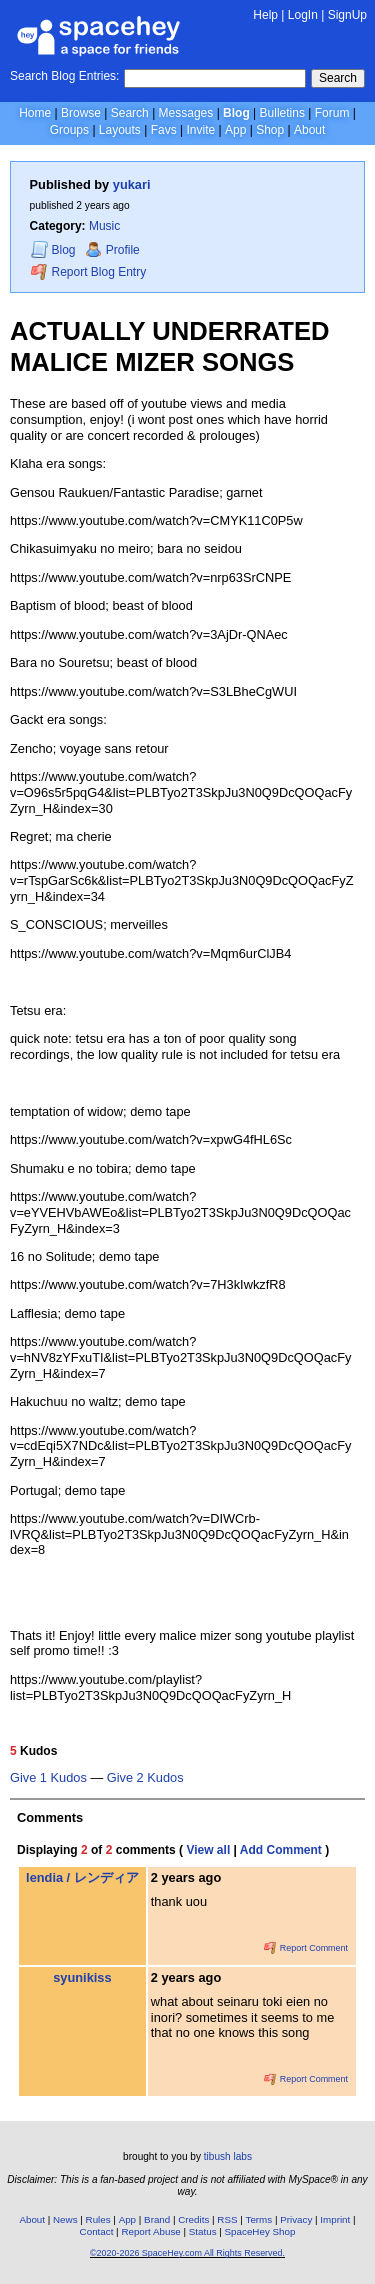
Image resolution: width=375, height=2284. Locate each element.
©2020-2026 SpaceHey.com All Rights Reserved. (187, 2253)
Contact (97, 2231)
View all (208, 1850)
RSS (227, 2219)
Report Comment (306, 1948)
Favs (164, 130)
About (309, 130)
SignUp (347, 15)
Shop (270, 130)
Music (104, 226)
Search (338, 78)
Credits (193, 2219)
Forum (332, 113)
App (235, 130)
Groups (69, 130)
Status (203, 2231)
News (65, 2219)
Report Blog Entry (88, 271)
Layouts (120, 130)
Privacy (296, 2219)
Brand (157, 2219)
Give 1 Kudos (48, 1778)
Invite (200, 130)
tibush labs (228, 2156)
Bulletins (282, 113)
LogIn (303, 15)
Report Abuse (150, 2231)
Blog (236, 113)
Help (265, 15)
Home (35, 113)
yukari (132, 184)
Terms (259, 2219)
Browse (81, 113)
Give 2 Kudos (145, 1778)
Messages (186, 113)
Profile (112, 250)
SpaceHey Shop (260, 2231)
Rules (98, 2219)
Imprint (335, 2219)
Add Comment (281, 1850)
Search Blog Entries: (64, 76)
